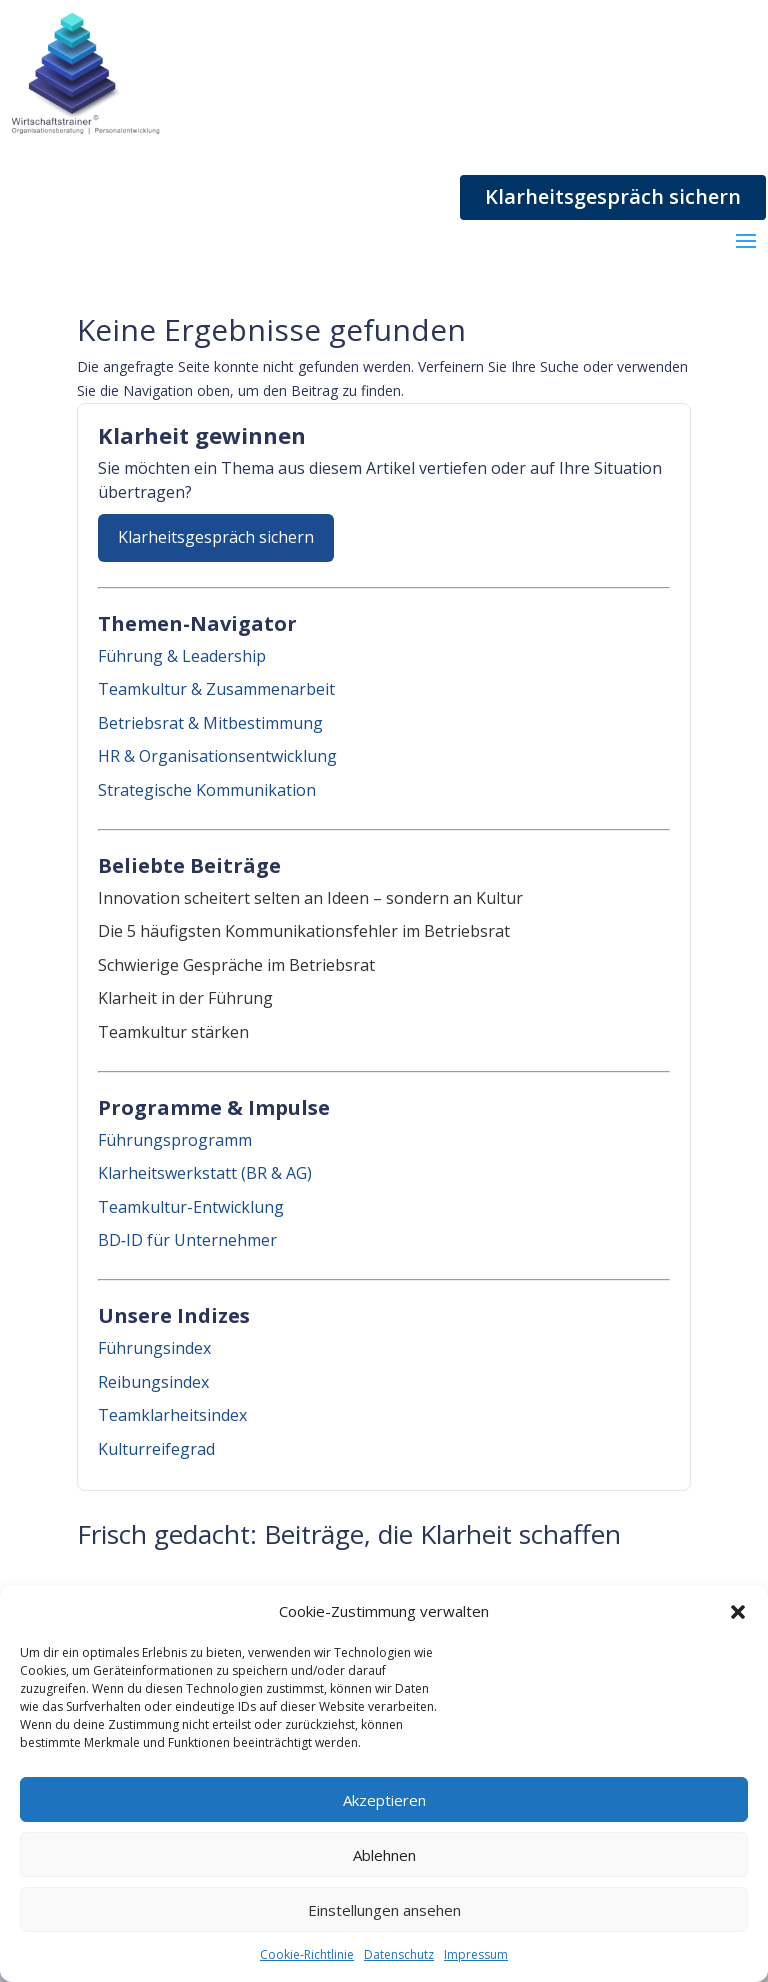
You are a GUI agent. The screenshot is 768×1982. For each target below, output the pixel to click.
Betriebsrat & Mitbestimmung (210, 723)
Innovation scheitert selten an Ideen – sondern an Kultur (310, 898)
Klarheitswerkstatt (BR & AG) (205, 1173)
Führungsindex (154, 1348)
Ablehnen (384, 1855)
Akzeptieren (384, 1800)
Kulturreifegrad (156, 1449)
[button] (738, 1612)
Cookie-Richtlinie (307, 1954)
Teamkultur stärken (173, 1032)
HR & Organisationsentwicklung (217, 756)
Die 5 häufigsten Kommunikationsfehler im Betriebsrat (304, 931)
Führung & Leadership (182, 656)
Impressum (476, 1954)
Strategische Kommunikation (207, 790)
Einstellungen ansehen (384, 1910)
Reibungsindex (153, 1382)
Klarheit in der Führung (185, 998)
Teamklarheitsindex (172, 1415)
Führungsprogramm (175, 1140)
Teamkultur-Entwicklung (191, 1207)
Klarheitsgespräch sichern (613, 196)
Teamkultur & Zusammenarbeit (216, 689)
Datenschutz (399, 1954)
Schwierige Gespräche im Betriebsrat (236, 965)
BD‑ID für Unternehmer (187, 1240)
